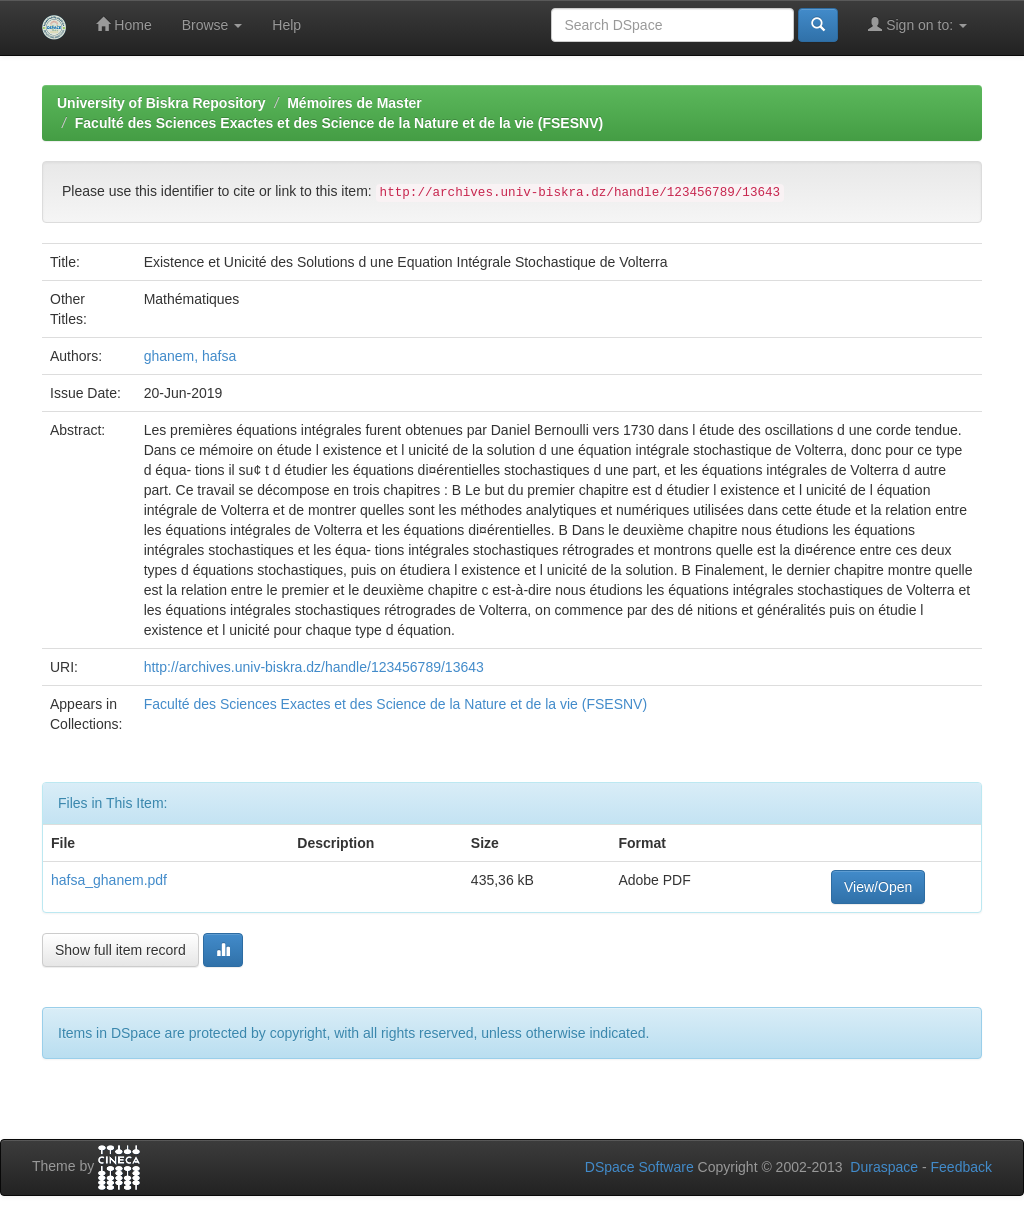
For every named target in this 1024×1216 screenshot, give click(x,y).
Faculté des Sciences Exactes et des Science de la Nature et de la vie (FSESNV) (339, 123)
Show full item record (120, 950)
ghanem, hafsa (190, 356)
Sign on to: (917, 24)
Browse (212, 25)
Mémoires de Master (354, 103)
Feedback (961, 1167)
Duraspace (884, 1167)
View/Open (878, 887)
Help (286, 25)
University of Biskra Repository (161, 103)
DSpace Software (639, 1167)
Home (123, 24)
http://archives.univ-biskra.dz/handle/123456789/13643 (314, 667)
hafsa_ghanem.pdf (109, 880)
